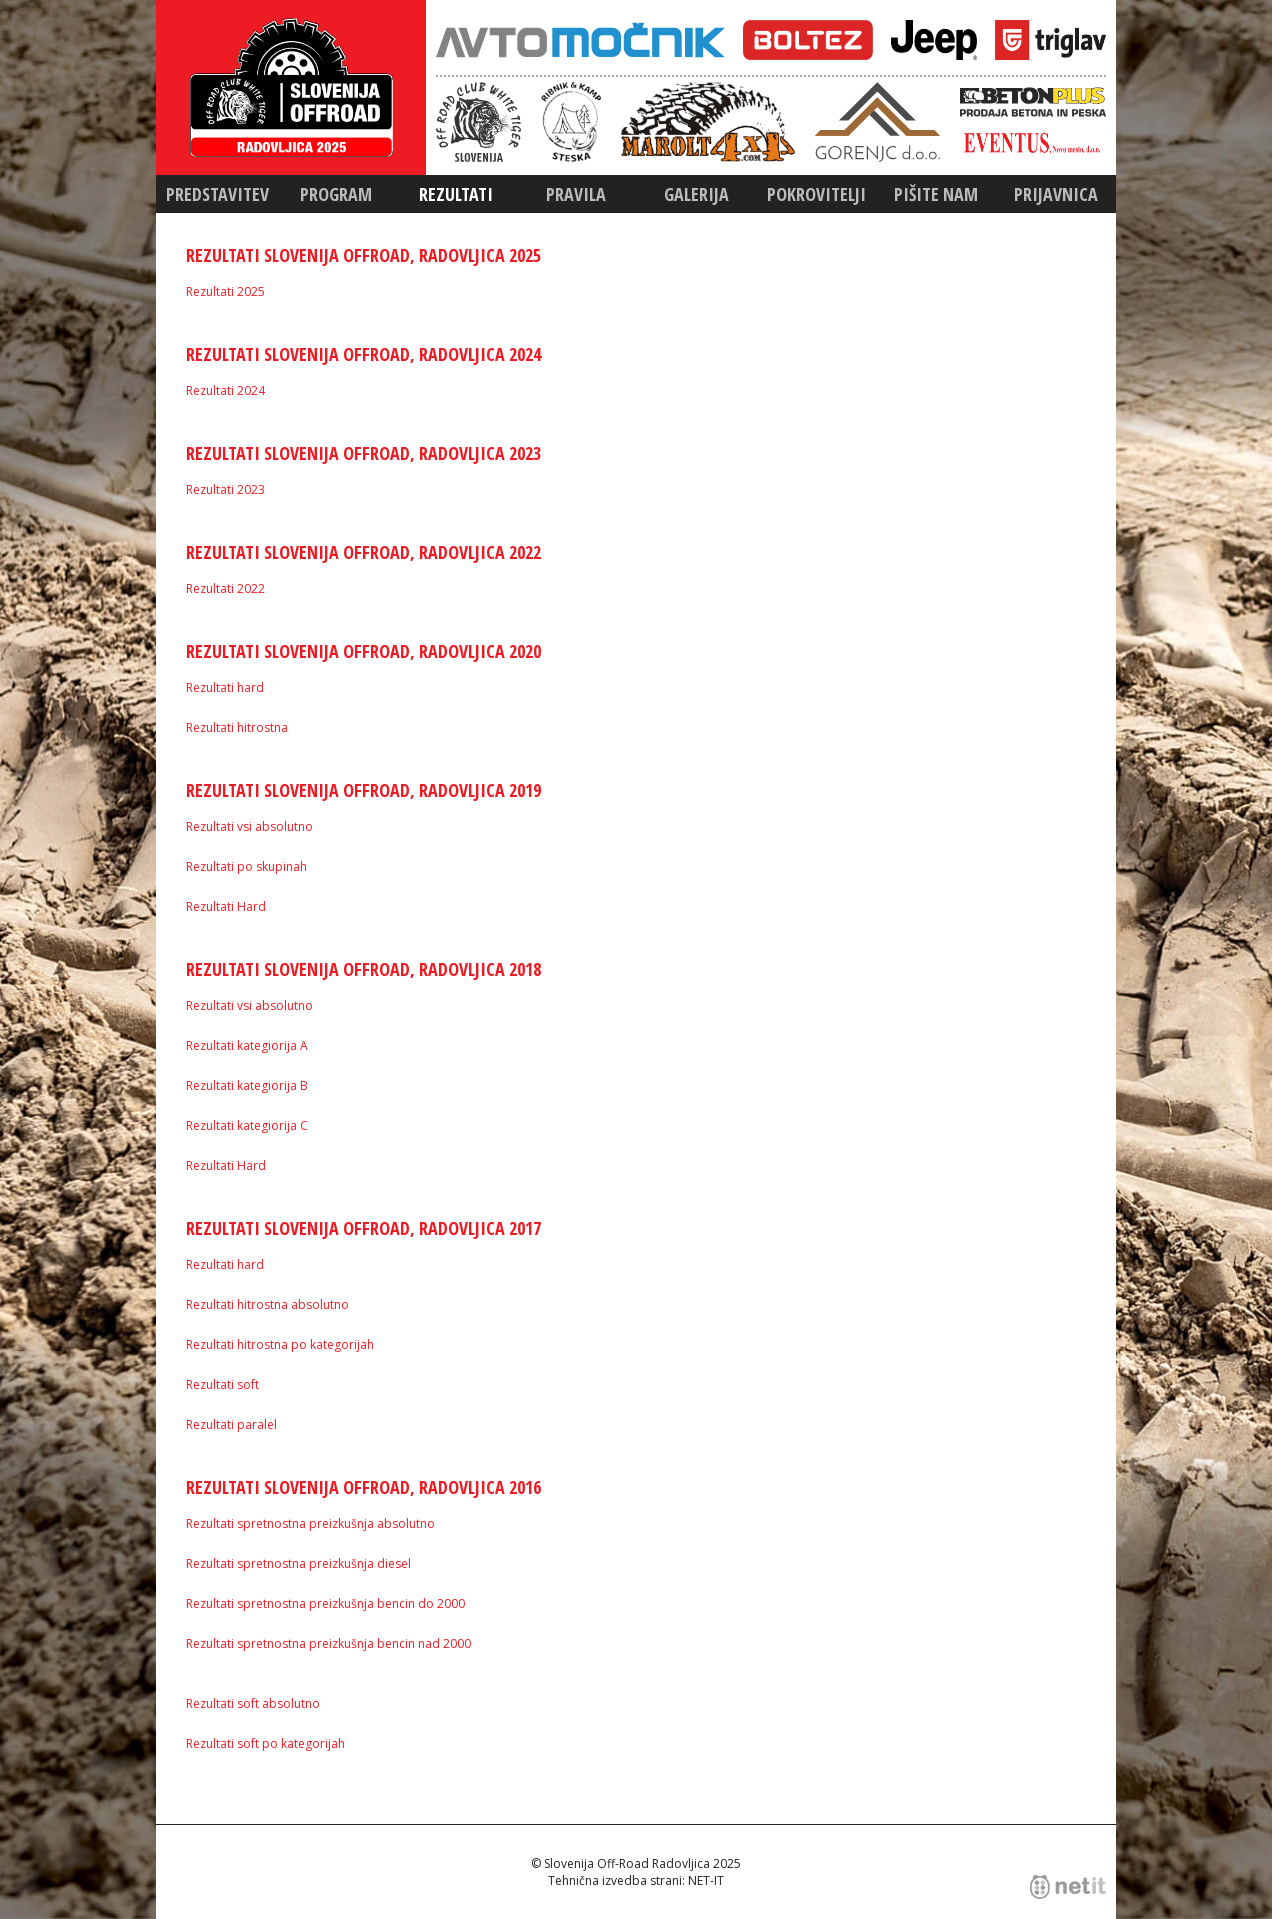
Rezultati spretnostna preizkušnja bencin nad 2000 (328, 1643)
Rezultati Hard (226, 906)
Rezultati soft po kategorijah (265, 1743)
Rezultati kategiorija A (247, 1045)
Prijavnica (1056, 194)
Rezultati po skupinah (246, 866)
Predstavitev (217, 194)
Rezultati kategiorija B (247, 1085)
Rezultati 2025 (225, 291)
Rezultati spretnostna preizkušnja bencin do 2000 (325, 1603)
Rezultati (456, 194)
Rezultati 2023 (225, 489)
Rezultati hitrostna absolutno (267, 1304)
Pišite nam (936, 194)
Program (336, 194)
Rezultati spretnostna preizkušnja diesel (298, 1563)
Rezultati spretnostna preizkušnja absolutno (310, 1523)
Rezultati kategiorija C (247, 1125)
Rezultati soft (222, 1384)
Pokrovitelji (816, 194)
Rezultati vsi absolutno (249, 826)
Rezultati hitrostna (237, 727)
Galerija (696, 194)
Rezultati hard (225, 687)
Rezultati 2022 (225, 588)
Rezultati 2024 (225, 390)
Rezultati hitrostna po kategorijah (280, 1344)
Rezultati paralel (231, 1424)
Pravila (576, 194)
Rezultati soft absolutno (253, 1703)
